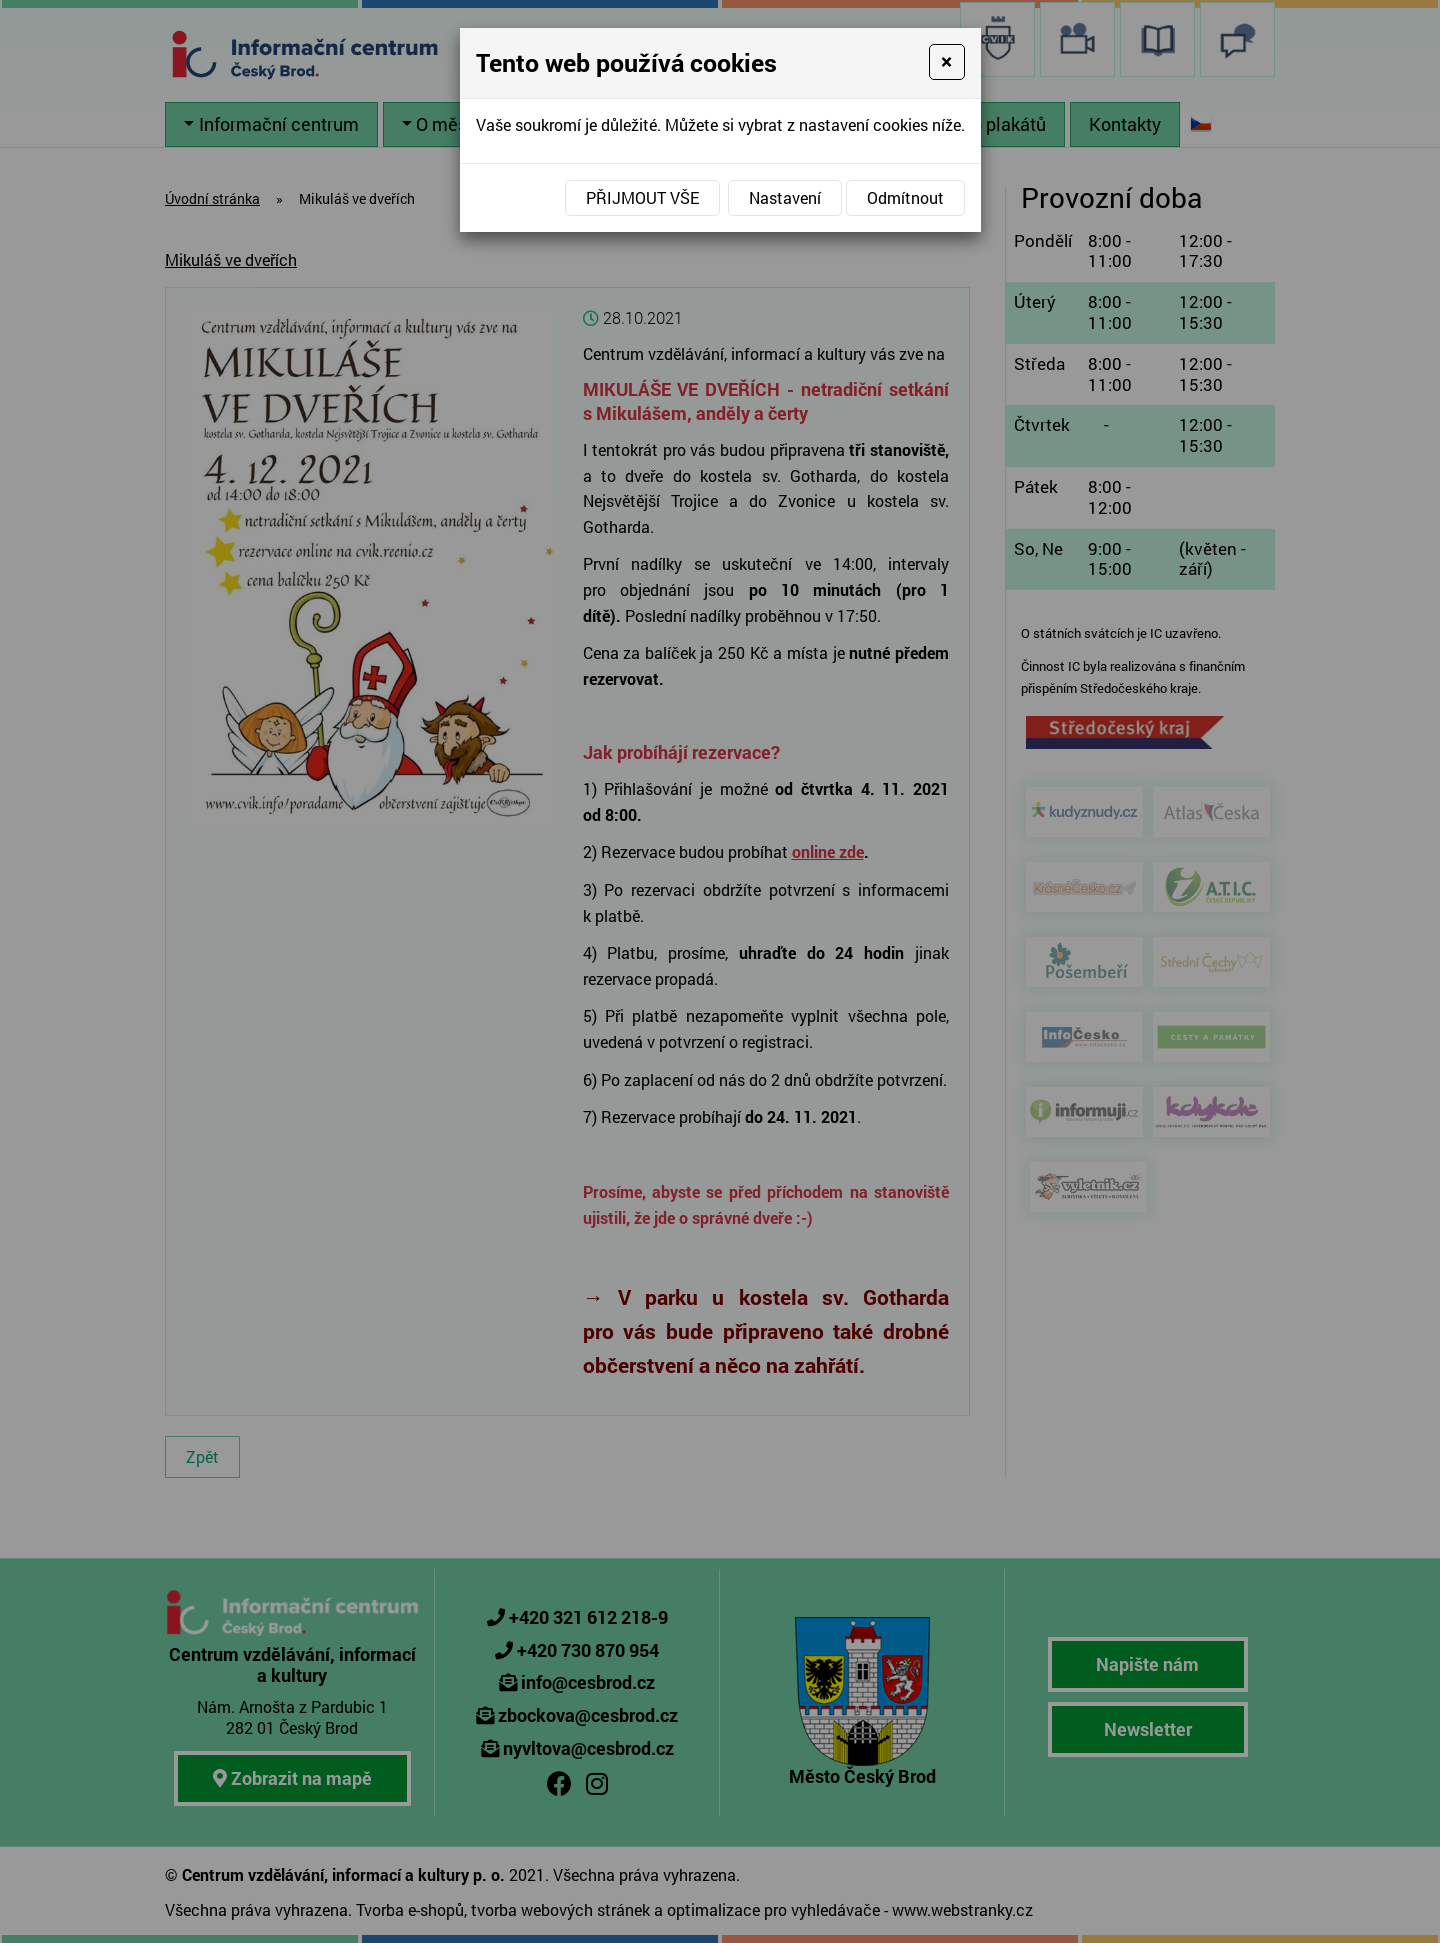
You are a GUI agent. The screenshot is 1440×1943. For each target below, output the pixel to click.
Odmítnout (905, 197)
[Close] (946, 62)
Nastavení (785, 197)
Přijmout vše (642, 197)
